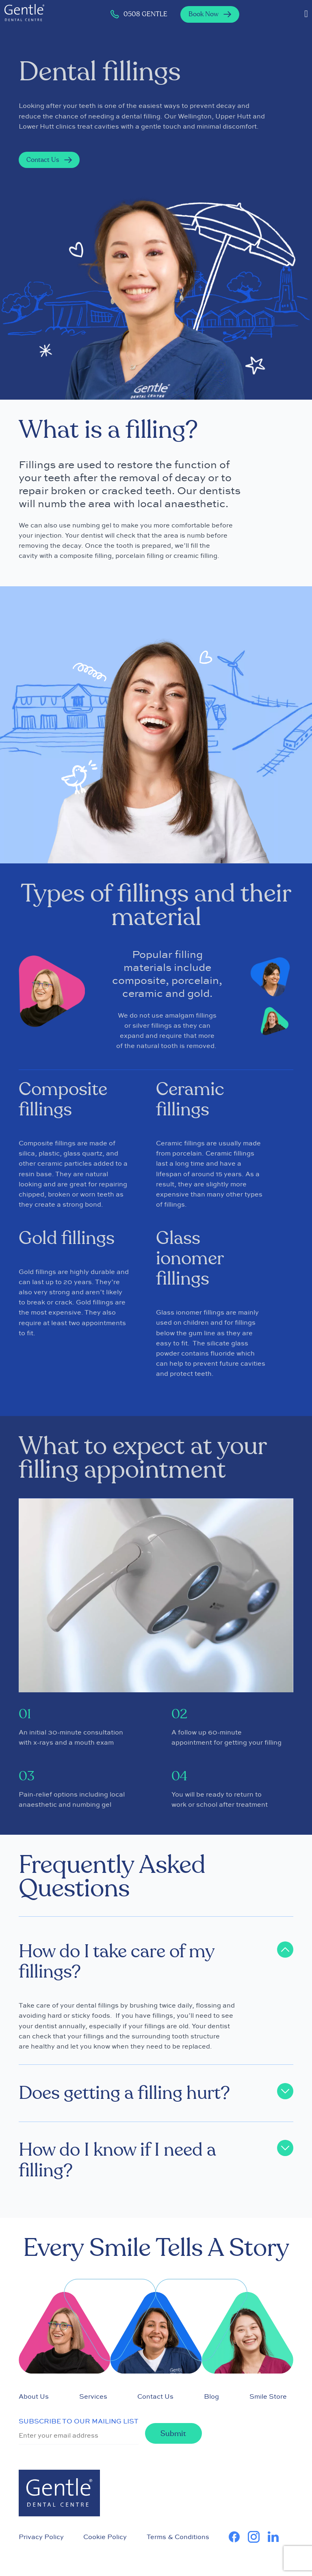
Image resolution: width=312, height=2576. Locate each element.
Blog (211, 2396)
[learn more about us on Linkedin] (277, 2536)
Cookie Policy (105, 2536)
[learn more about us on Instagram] (258, 2537)
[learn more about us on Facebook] (238, 2536)
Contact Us (155, 2396)
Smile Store (268, 2396)
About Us (34, 2396)
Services (93, 2396)
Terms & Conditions (178, 2536)
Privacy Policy (41, 2536)
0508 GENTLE (138, 14)
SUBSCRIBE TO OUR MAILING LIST (79, 2421)
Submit (173, 2433)
